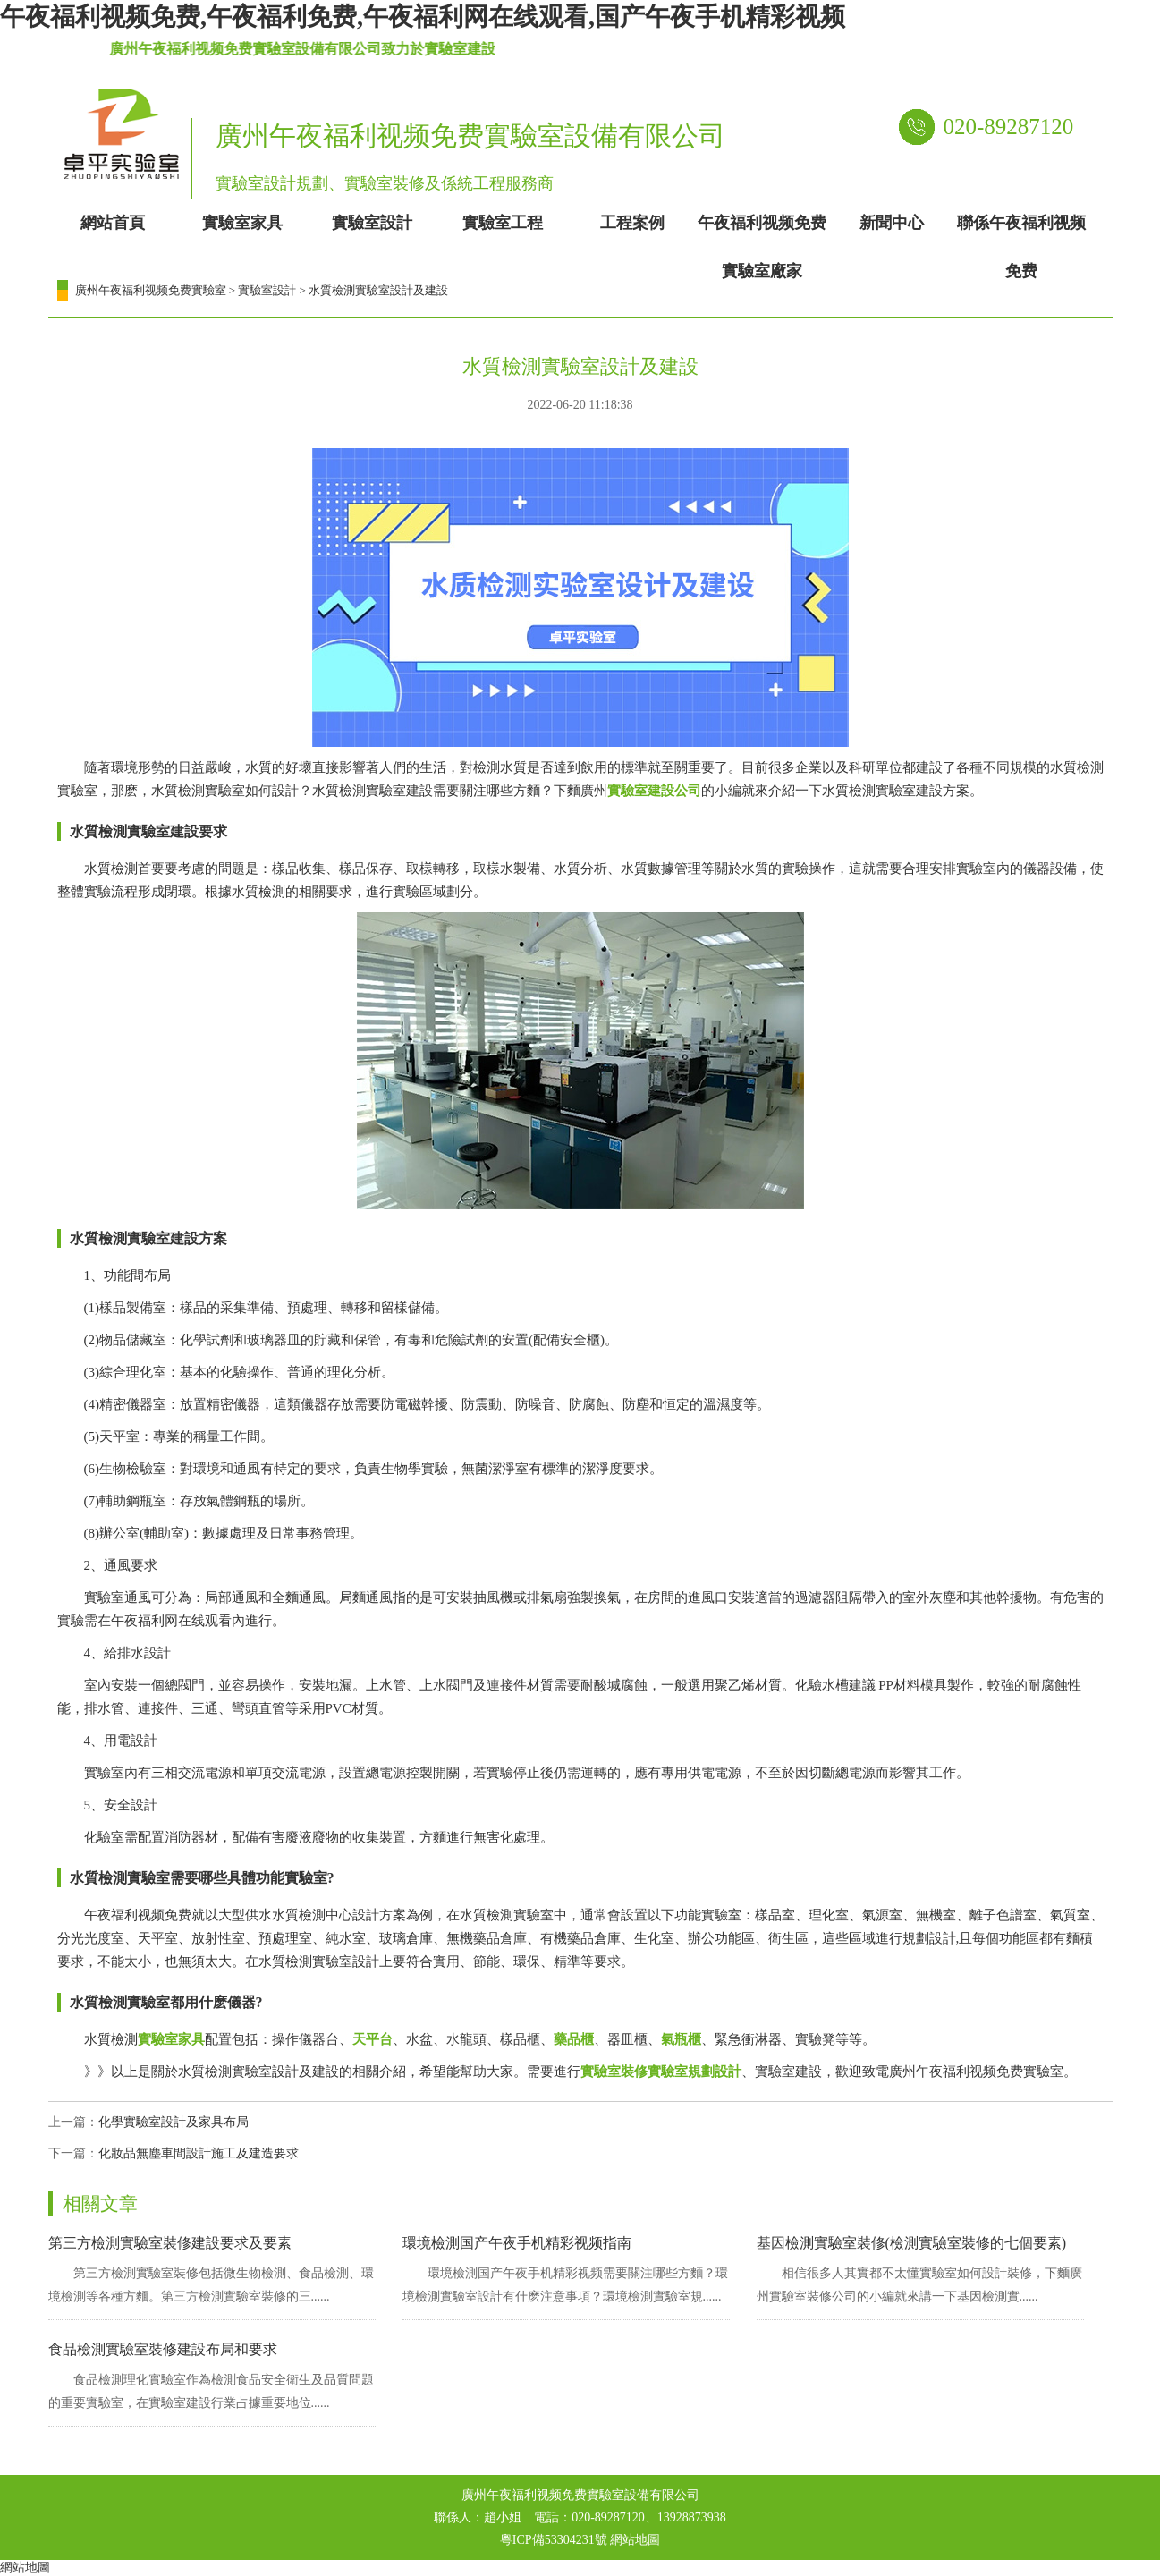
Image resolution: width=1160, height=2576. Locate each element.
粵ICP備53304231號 (553, 2539)
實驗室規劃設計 (694, 2071)
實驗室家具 (171, 2039)
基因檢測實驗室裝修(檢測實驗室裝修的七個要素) (912, 2242)
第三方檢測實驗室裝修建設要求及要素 (170, 2242)
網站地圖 (635, 2539)
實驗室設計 (267, 290)
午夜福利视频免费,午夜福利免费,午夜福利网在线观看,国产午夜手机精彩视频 (422, 16)
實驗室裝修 (614, 2071)
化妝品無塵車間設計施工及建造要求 (198, 2153)
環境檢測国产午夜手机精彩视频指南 (516, 2242)
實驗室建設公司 (654, 791)
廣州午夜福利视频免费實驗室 (150, 290)
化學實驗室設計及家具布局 (173, 2122)
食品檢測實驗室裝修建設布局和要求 (162, 2349)
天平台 (372, 2039)
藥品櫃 (574, 2039)
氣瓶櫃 (681, 2039)
